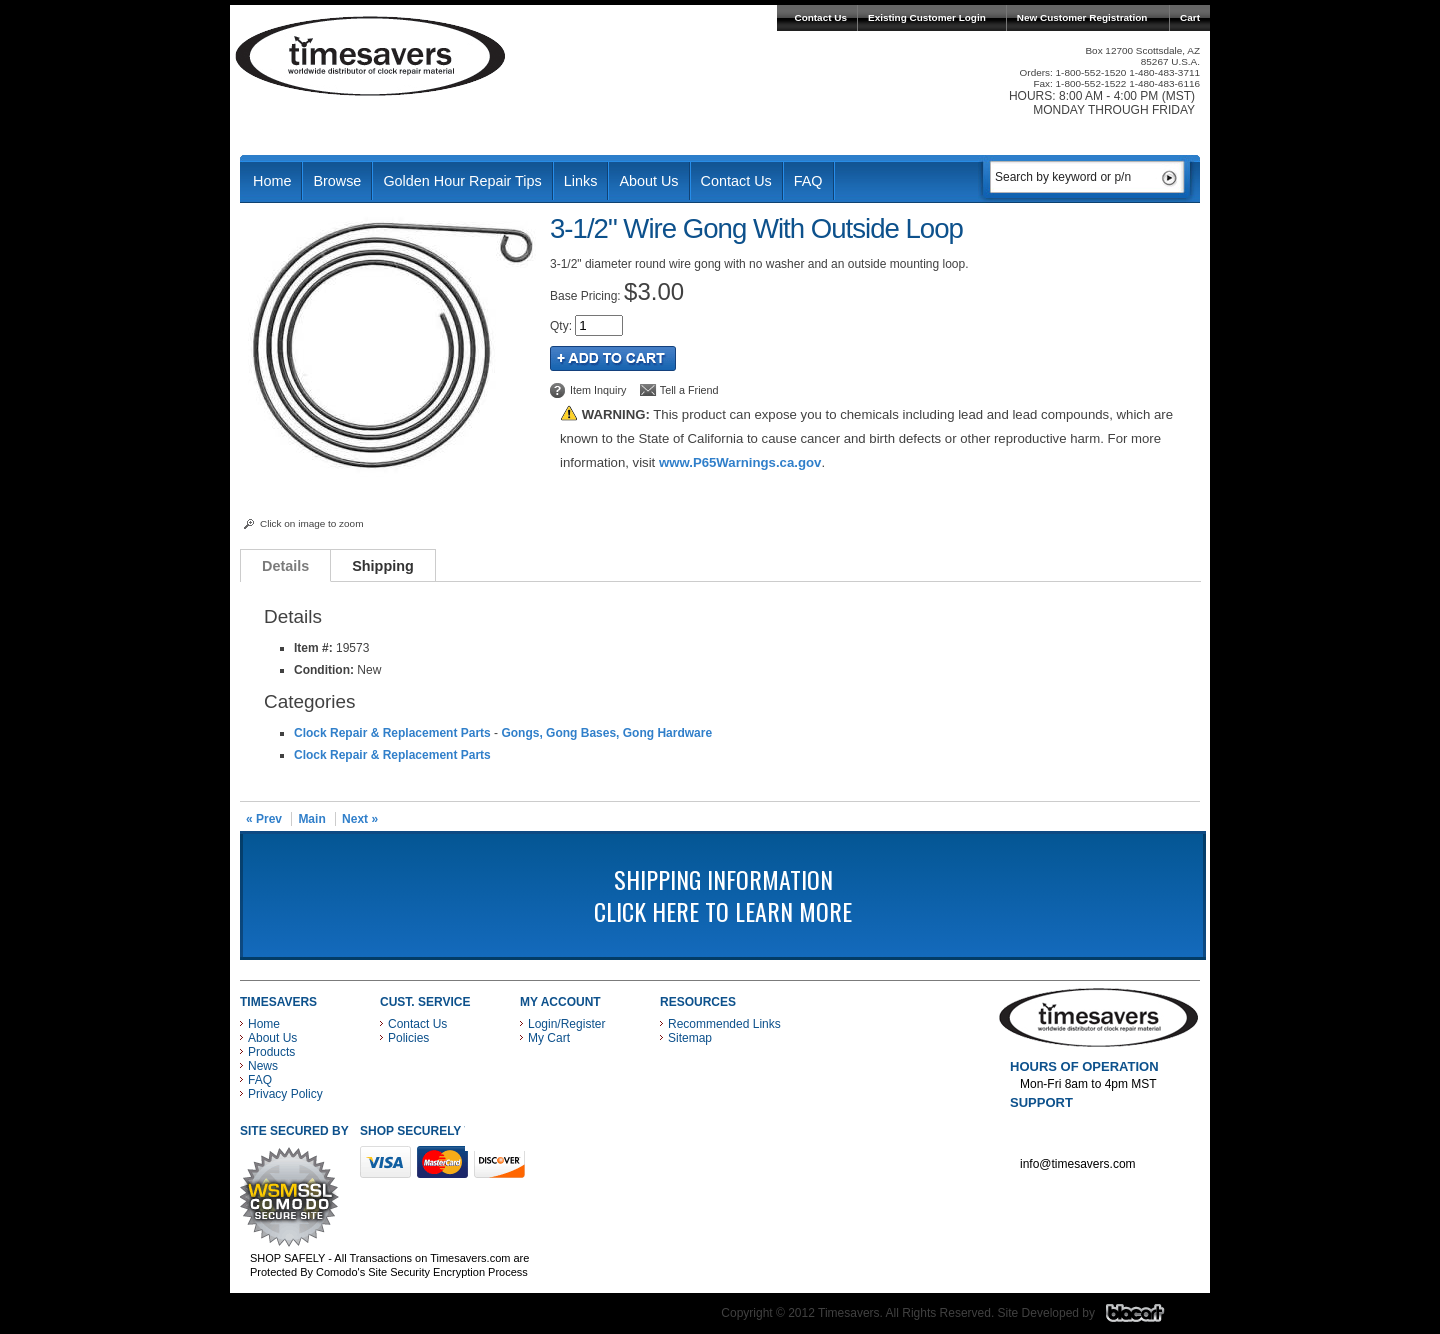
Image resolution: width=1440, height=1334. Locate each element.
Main (311, 819)
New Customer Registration (1082, 17)
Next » (360, 819)
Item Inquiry (598, 390)
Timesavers (371, 56)
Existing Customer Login (927, 17)
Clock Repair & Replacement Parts (392, 733)
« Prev (264, 819)
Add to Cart (613, 358)
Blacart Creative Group (1147, 1318)
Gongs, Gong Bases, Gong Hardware (606, 733)
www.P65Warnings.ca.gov (740, 462)
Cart (1190, 17)
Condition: (324, 670)
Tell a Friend (689, 390)
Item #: (315, 648)
